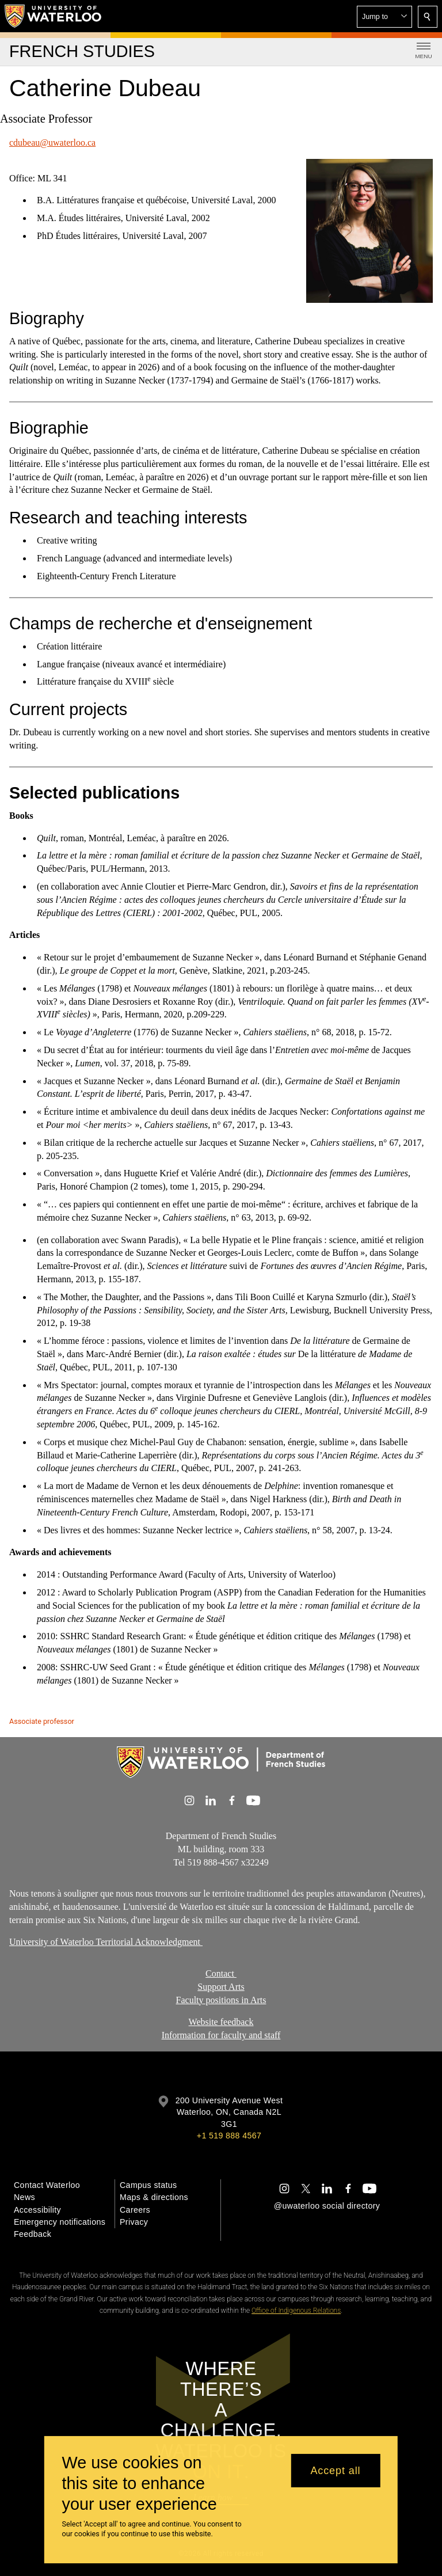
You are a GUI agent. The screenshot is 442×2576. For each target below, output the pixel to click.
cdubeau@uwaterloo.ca (52, 142)
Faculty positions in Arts (221, 2000)
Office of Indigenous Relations (296, 2311)
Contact (221, 1973)
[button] (384, 16)
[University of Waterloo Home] (53, 16)
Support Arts (220, 1987)
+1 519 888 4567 (229, 2135)
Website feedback (221, 2022)
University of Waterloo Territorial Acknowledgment (106, 1942)
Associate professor (41, 1721)
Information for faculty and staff (221, 2035)
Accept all (335, 2470)
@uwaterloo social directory (327, 2205)
